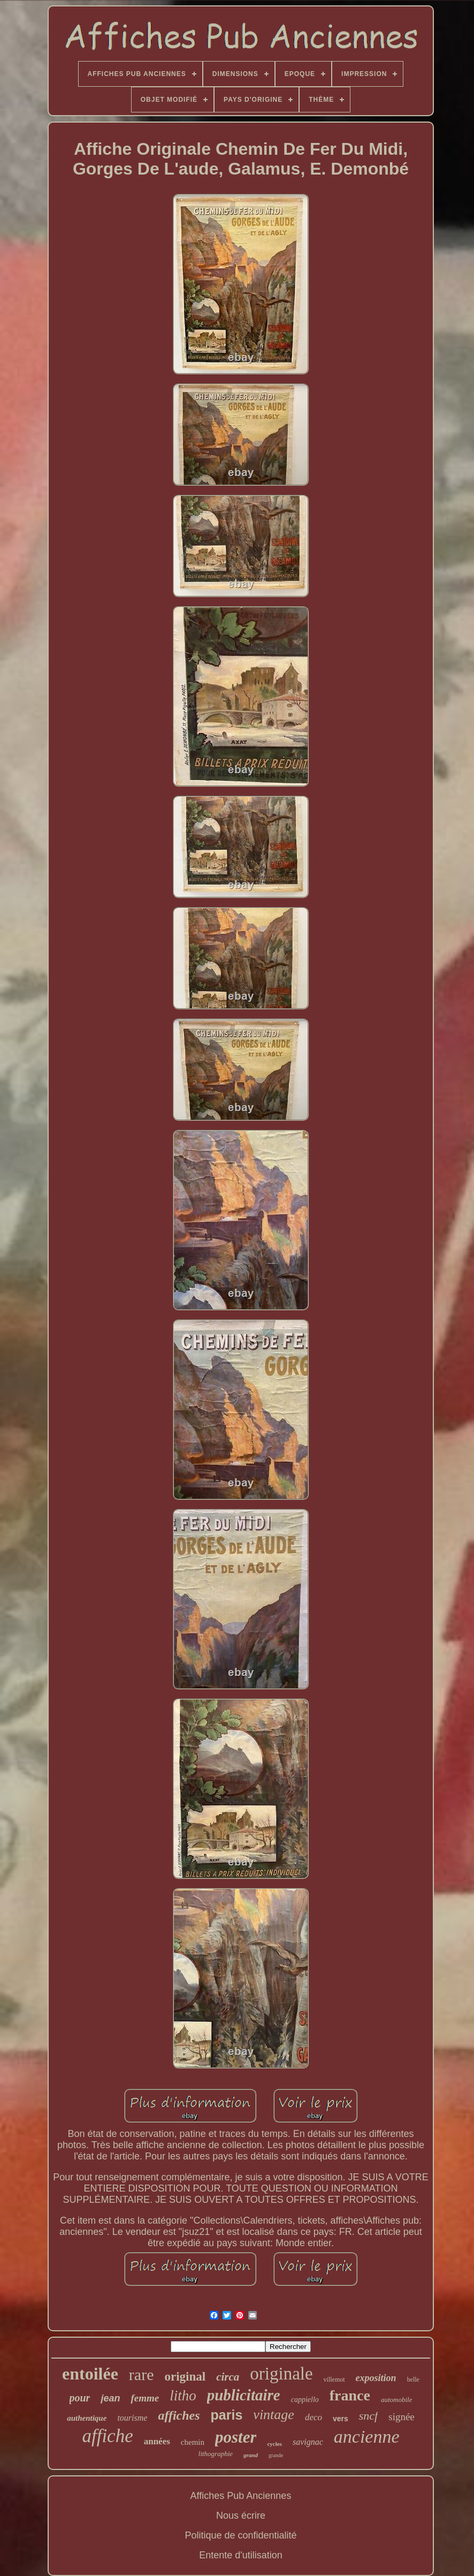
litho (183, 2396)
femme (145, 2398)
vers (340, 2418)
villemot (334, 2379)
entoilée (90, 2373)
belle (413, 2379)
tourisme (132, 2417)
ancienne (367, 2436)
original (184, 2376)
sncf (368, 2415)
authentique (86, 2418)
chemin (192, 2442)
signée (401, 2416)
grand (250, 2455)
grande (276, 2455)
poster (236, 2437)
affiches (179, 2415)
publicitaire (243, 2395)
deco (313, 2417)
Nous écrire (240, 2515)
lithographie (215, 2454)
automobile (396, 2400)
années (157, 2441)
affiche (107, 2436)
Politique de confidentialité (240, 2535)
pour (80, 2398)
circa (227, 2376)
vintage (273, 2414)
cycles (274, 2444)
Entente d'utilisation (240, 2555)
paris (227, 2414)
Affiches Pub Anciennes (241, 2495)
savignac (308, 2441)
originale (281, 2373)
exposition (376, 2378)
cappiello (305, 2400)
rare (141, 2374)
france (350, 2395)
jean (110, 2398)
